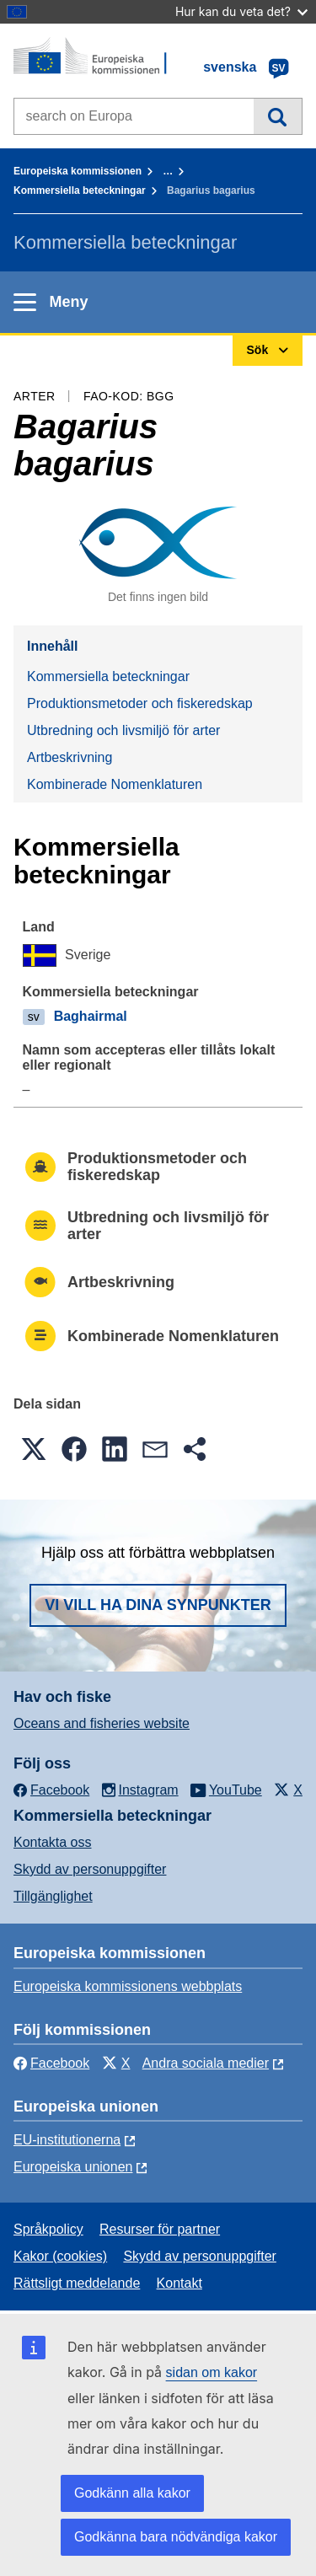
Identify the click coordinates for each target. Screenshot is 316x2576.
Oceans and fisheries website (101, 1723)
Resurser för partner (159, 2229)
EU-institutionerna (67, 2140)
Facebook (51, 2063)
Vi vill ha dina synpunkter (157, 1605)
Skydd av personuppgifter (89, 1869)
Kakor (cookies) (60, 2256)
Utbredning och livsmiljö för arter (123, 730)
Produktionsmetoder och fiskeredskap (140, 703)
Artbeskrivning (69, 757)
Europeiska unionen (72, 2167)
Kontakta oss (52, 1842)
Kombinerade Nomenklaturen (114, 784)
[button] (34, 1449)
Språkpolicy (48, 2229)
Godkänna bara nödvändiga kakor (175, 2537)
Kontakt (179, 2283)
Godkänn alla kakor (132, 2493)
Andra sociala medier (205, 2063)
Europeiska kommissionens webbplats (127, 1986)
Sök (278, 116)
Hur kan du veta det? (241, 11)
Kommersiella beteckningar (79, 190)
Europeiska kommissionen (77, 171)
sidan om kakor (212, 2372)
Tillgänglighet (53, 1896)
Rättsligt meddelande (76, 2283)
